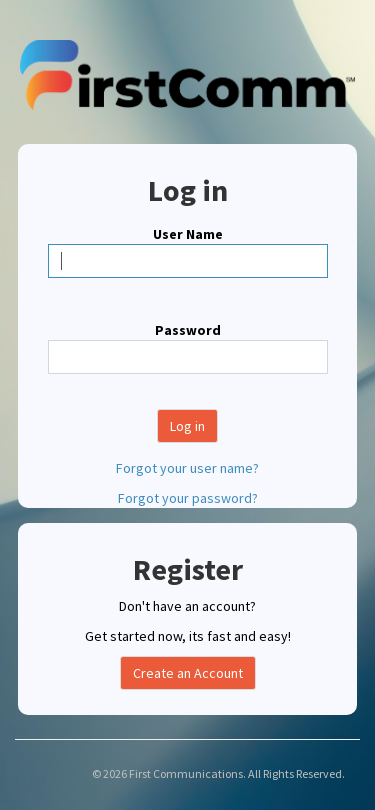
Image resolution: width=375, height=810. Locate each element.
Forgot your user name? (187, 468)
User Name (188, 234)
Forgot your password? (188, 498)
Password (188, 330)
